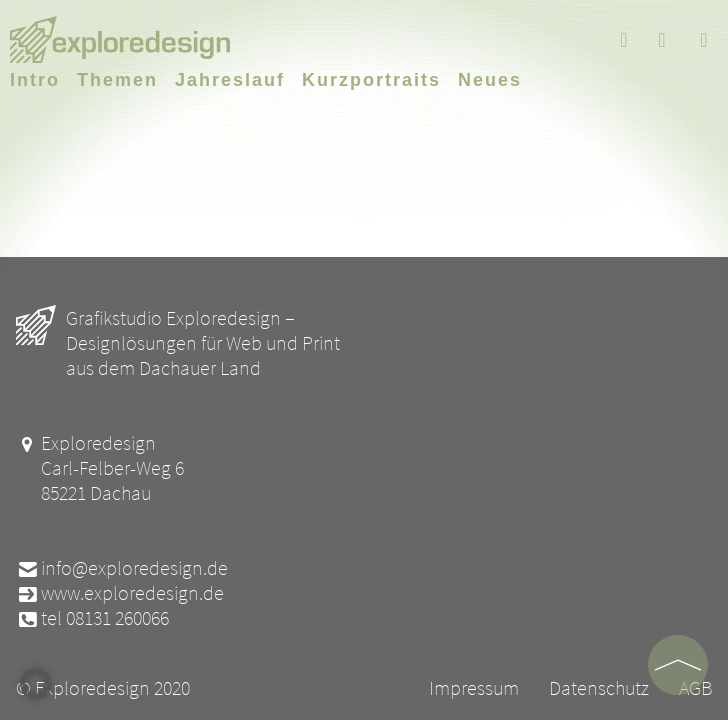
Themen (117, 80)
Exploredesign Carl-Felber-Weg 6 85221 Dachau (100, 467)
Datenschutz (599, 687)
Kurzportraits (371, 80)
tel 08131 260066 (92, 617)
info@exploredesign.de (122, 567)
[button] (36, 684)
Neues (490, 80)
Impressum (474, 687)
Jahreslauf (230, 80)
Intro (35, 80)
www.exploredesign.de (120, 592)
